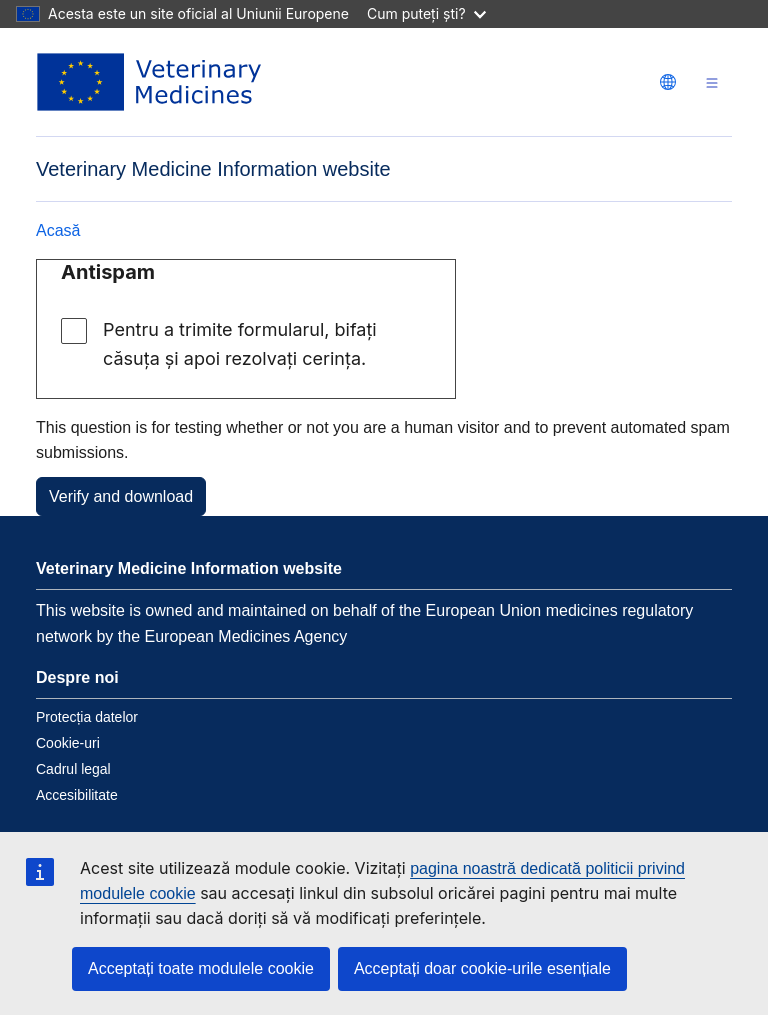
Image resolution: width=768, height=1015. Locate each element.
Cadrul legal (73, 769)
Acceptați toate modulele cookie (201, 968)
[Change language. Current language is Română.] (668, 82)
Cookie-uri (68, 743)
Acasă (58, 230)
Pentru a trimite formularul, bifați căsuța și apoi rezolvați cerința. (240, 344)
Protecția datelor (87, 717)
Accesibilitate (77, 795)
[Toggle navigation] (712, 82)
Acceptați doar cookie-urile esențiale (482, 968)
